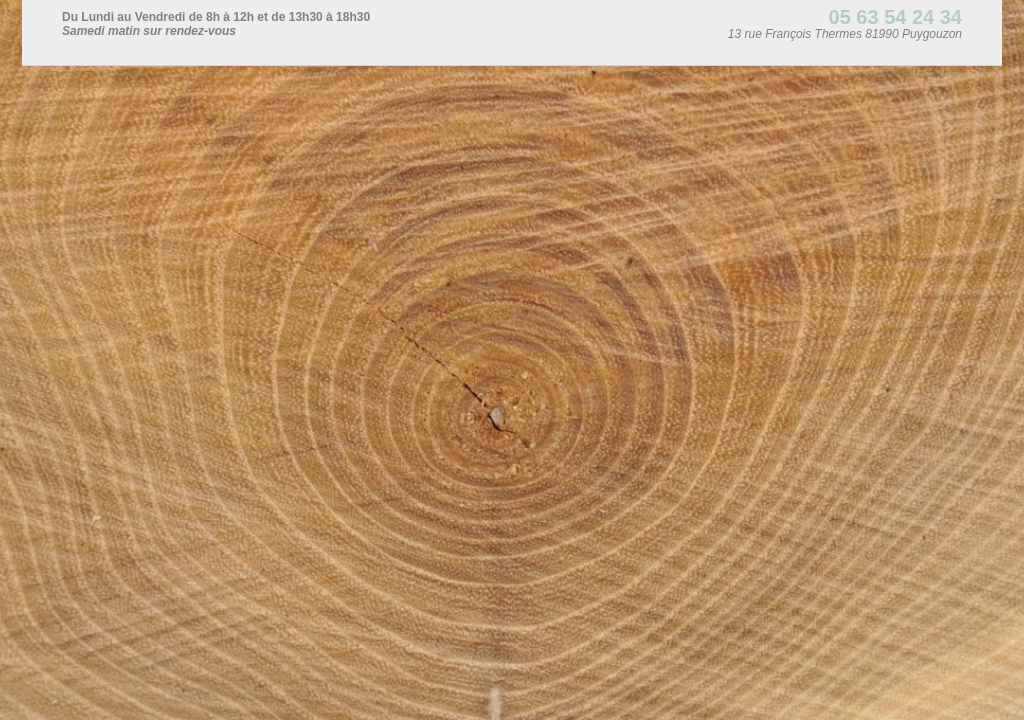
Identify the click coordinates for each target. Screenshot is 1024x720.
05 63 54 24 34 (895, 17)
